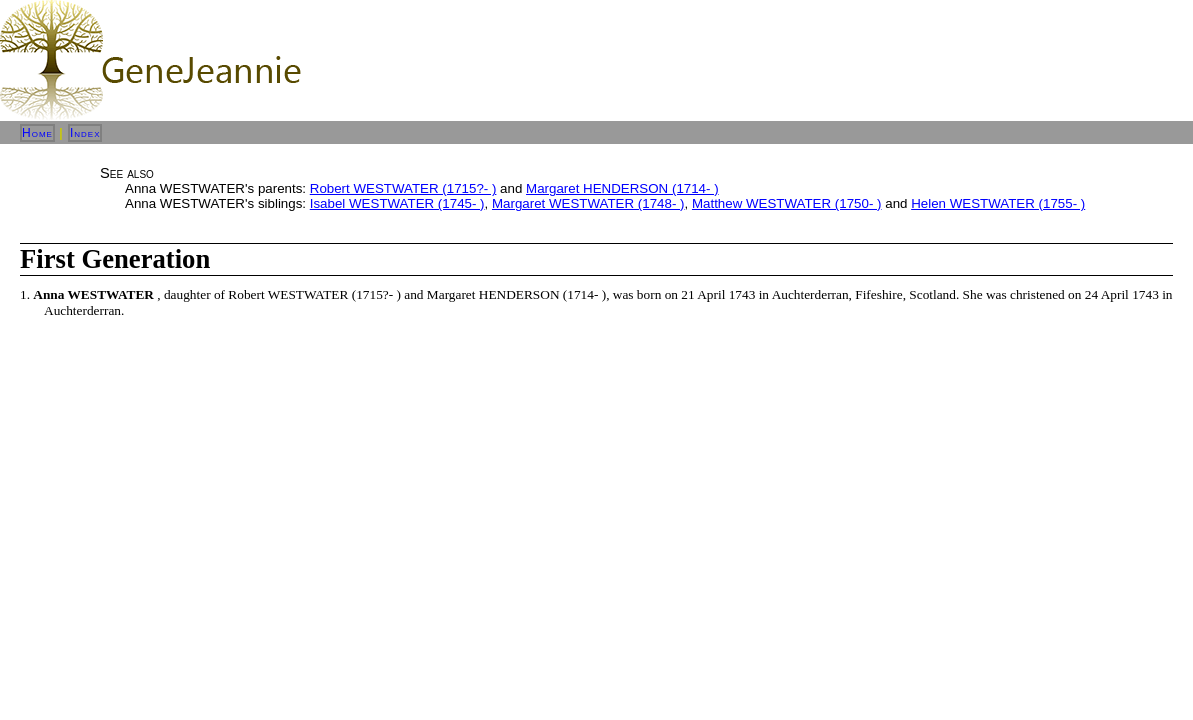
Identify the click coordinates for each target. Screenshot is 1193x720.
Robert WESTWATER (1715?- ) (403, 188)
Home (37, 133)
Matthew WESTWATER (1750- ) (787, 203)
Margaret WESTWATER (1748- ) (588, 203)
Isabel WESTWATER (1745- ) (397, 203)
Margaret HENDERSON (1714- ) (622, 188)
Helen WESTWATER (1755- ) (998, 203)
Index (85, 133)
